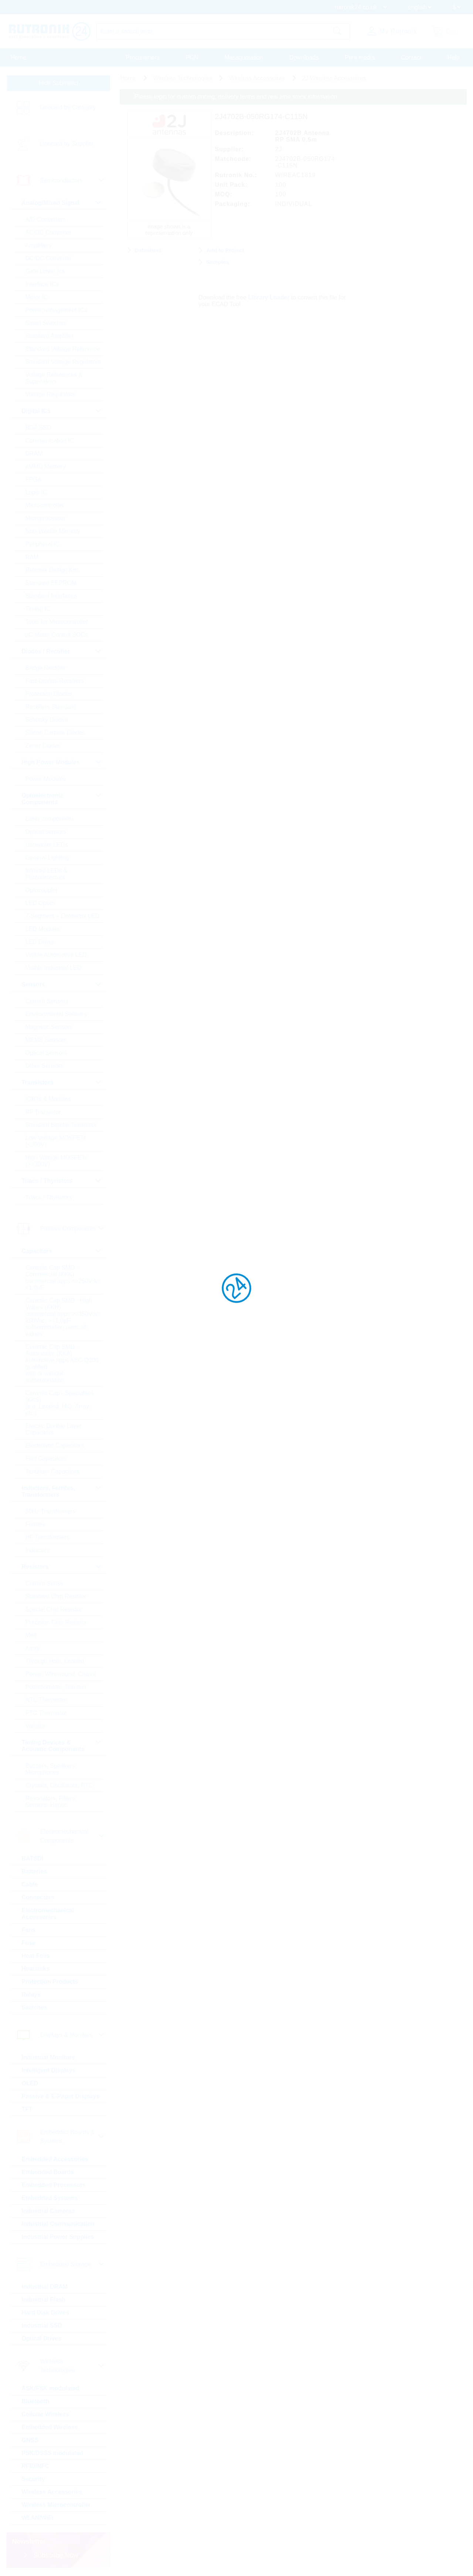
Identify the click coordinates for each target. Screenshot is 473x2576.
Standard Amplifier (49, 336)
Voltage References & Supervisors (54, 378)
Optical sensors (45, 832)
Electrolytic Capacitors (54, 1445)
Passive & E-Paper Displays (61, 2096)
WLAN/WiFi (38, 2518)
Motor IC (36, 297)
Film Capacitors (46, 1458)
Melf (31, 1635)
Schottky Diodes (46, 720)
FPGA (33, 479)
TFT (27, 2109)
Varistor (35, 1726)
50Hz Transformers (50, 1511)
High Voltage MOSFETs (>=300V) (56, 1160)
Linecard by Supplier (67, 144)
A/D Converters (45, 219)
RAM (32, 557)
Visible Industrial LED (53, 968)
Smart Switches (46, 323)
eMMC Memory (45, 466)
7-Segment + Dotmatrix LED (62, 916)
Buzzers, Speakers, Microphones (51, 1769)
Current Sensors (47, 1001)
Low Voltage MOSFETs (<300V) (55, 1141)
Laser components (49, 819)
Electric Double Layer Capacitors (53, 1429)
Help (454, 57)
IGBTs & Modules (48, 1099)
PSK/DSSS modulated (52, 2453)
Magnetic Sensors (49, 1027)
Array (32, 1648)
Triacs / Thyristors (48, 1197)
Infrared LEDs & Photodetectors (46, 873)
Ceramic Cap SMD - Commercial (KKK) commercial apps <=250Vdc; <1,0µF (63, 1278)
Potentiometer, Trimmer (56, 1687)
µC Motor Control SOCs (56, 635)
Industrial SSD (42, 2325)
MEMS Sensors (46, 1040)
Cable (30, 1884)
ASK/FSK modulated (50, 2388)
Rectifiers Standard (50, 707)
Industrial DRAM (45, 2287)
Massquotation (244, 57)
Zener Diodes (43, 745)
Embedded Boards (48, 2172)
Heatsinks (36, 1969)
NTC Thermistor (46, 1700)
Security (33, 2479)
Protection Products (50, 1981)
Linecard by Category (68, 107)
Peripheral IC (42, 544)
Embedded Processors (54, 2185)
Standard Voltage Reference (62, 349)
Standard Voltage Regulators (63, 362)
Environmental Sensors (55, 1014)
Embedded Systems (50, 2198)
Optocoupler (41, 890)
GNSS (30, 2440)
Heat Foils (36, 1956)
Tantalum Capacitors (52, 1471)
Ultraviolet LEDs (46, 845)
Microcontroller (44, 505)
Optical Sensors (46, 1053)
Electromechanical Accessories (48, 1913)
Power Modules (45, 779)
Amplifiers (38, 245)
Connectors (38, 1897)
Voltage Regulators (50, 394)
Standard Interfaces (51, 596)
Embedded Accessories (55, 2159)
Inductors (37, 1550)
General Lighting (47, 857)
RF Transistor (43, 1112)
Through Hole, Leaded (54, 1661)
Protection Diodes (48, 694)
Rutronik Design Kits (52, 570)
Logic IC (36, 492)
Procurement (143, 57)
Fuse (28, 1943)
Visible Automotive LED (56, 955)
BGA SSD (38, 427)
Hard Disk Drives (45, 2312)
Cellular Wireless (45, 2414)
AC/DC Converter (48, 232)
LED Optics (40, 903)
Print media (360, 57)
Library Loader (268, 297)
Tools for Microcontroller (56, 622)
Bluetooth (36, 2401)
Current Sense (44, 1583)
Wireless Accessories (52, 2492)
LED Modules (43, 929)
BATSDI (32, 1858)
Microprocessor (45, 518)
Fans (28, 1930)
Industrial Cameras (48, 2211)
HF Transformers (47, 1537)
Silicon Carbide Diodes (55, 733)
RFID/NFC (36, 2466)
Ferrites (35, 1524)
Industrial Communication (58, 2224)
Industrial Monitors (48, 2057)
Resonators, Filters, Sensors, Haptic (51, 1801)
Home (19, 57)
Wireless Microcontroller (56, 2505)
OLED (30, 2083)
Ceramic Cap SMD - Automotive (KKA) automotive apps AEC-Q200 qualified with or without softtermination (62, 1363)
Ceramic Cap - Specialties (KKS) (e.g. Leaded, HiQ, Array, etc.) (59, 1403)
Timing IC (38, 609)
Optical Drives (42, 2338)
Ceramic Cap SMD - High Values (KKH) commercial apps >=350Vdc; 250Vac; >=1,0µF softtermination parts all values (63, 1317)
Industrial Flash (43, 2299)
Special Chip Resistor (53, 1609)
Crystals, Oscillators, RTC (59, 1785)
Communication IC (49, 440)
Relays (31, 1994)
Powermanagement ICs (56, 310)
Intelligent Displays (49, 2070)
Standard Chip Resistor (55, 1596)
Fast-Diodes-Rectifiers (54, 681)
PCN (192, 57)
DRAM (34, 453)
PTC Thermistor (46, 1713)
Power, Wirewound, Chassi (60, 1674)
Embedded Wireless (50, 2427)
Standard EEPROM (51, 583)
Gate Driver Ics (45, 271)
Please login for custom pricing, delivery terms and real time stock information (236, 97)
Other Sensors (44, 1066)
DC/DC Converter (48, 258)
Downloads (304, 57)
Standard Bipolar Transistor (61, 1125)
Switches (34, 2007)
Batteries (34, 1871)
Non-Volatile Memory (53, 531)
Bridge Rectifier (45, 668)
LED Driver (39, 942)
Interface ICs (42, 284)
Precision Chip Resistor (56, 1622)
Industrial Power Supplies (58, 2237)
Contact (411, 57)
